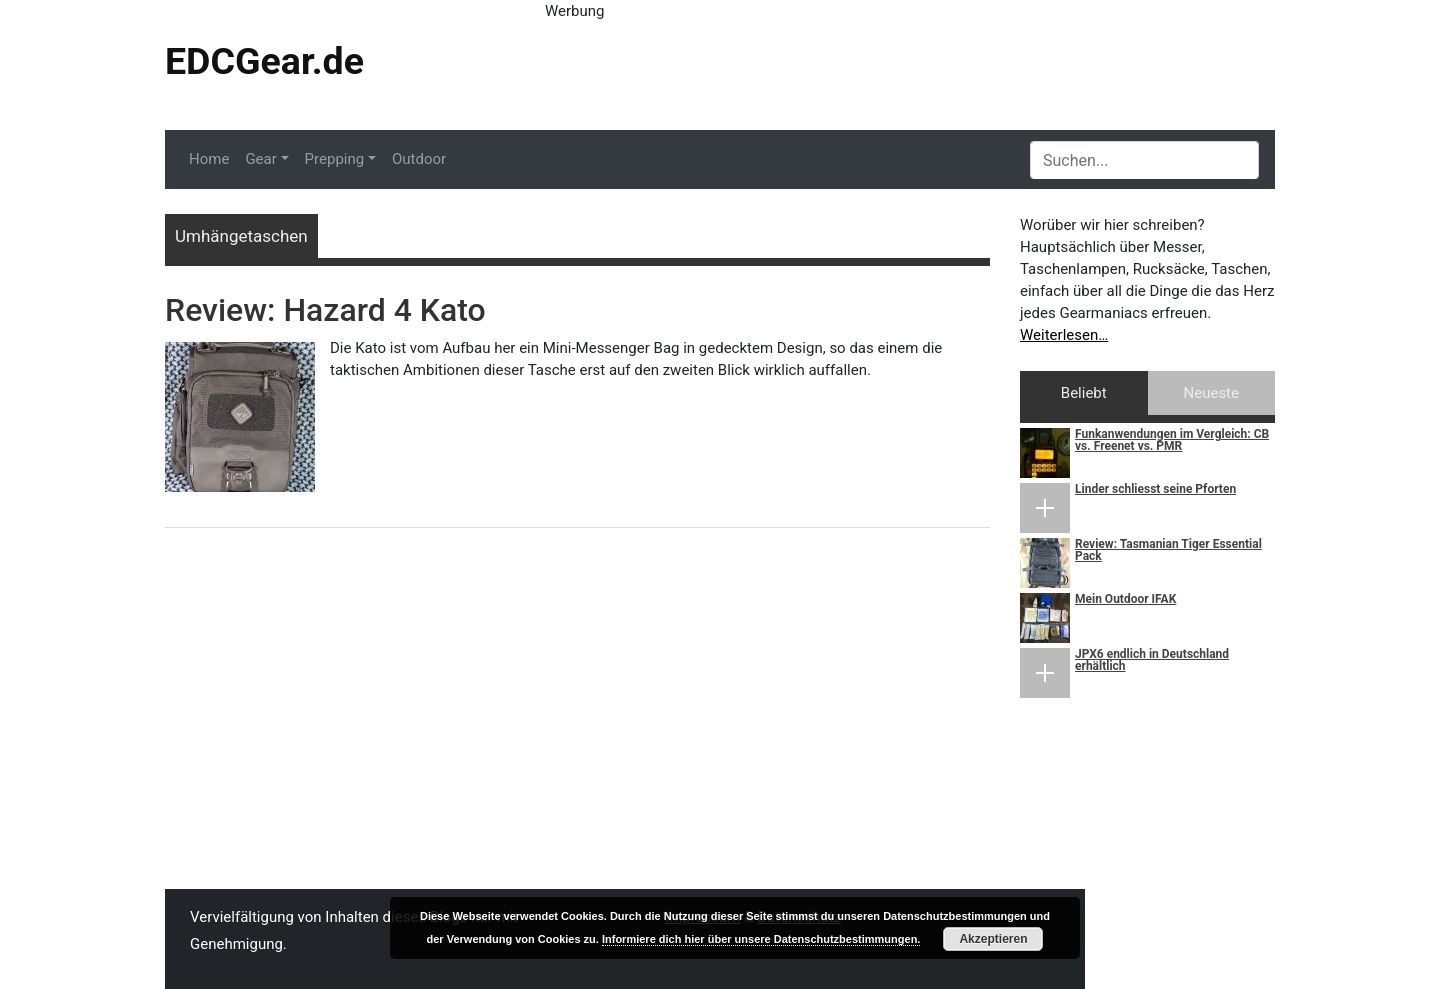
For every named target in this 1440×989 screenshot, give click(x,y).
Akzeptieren (993, 939)
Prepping (335, 159)
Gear (260, 159)
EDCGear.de (264, 61)
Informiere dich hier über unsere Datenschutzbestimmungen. (761, 939)
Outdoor (419, 159)
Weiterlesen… (1064, 335)
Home (209, 159)
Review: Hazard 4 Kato (325, 310)
